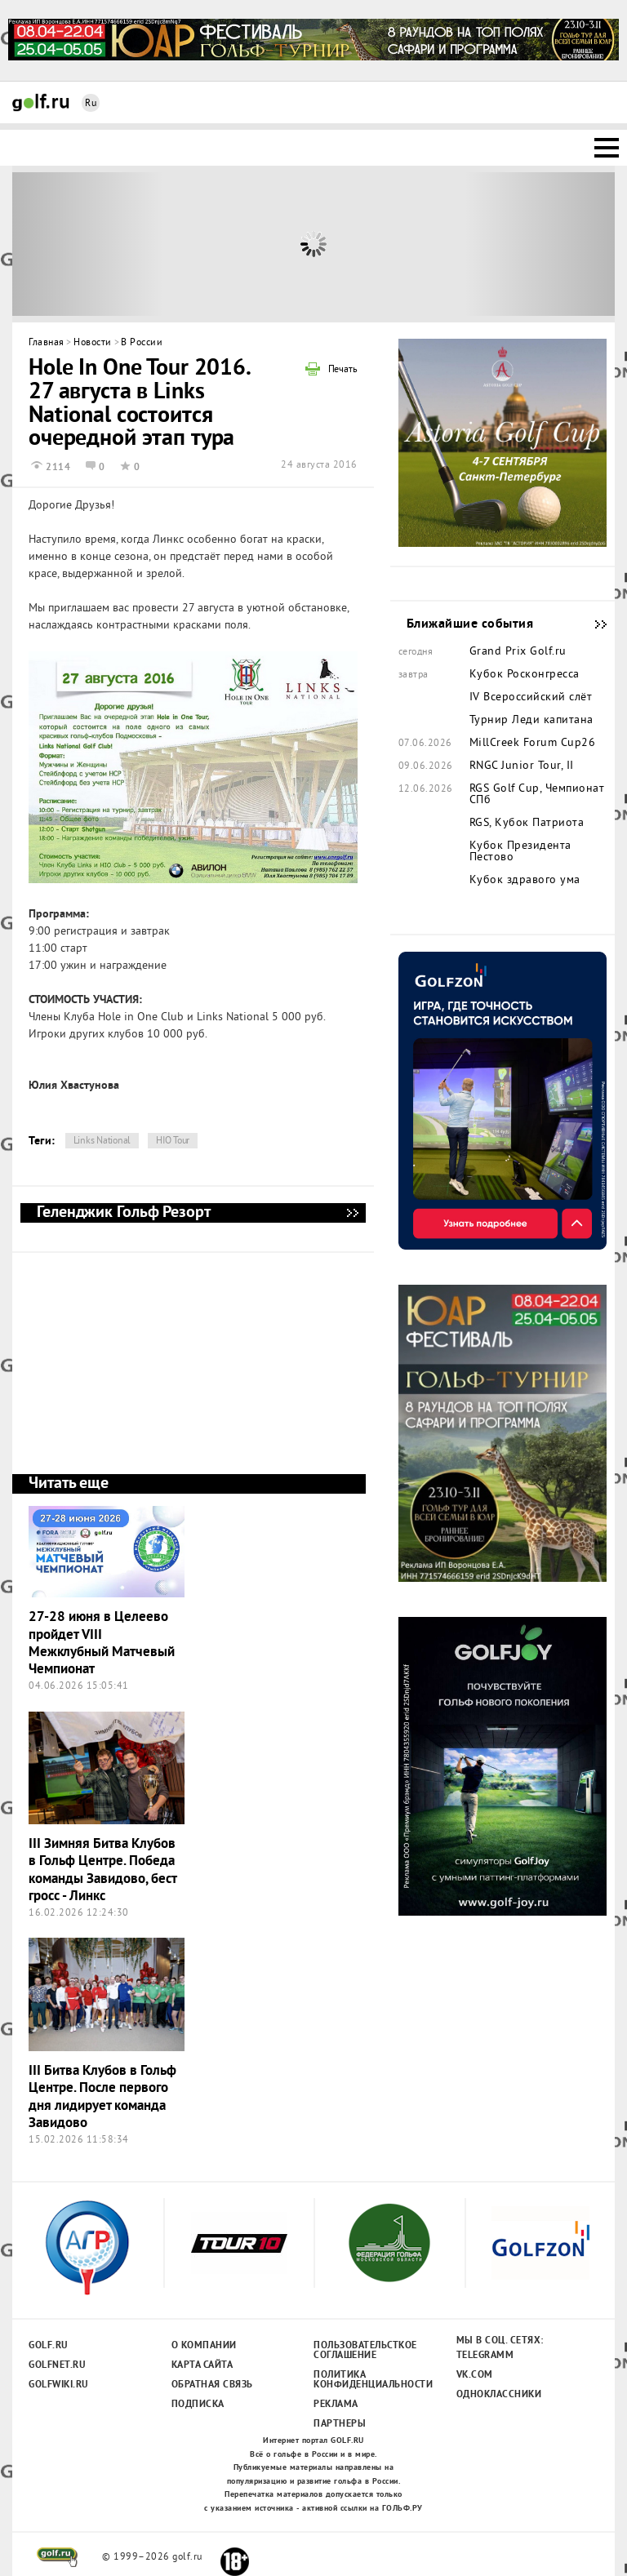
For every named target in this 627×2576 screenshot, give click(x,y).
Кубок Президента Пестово (520, 852)
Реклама (336, 2404)
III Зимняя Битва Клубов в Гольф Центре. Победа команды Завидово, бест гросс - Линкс (102, 1870)
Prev (87, 244)
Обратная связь (212, 2385)
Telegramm (485, 2356)
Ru (90, 104)
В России (141, 343)
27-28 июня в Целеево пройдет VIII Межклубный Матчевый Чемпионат (102, 1643)
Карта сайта (202, 2365)
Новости (92, 343)
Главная (46, 343)
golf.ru (58, 2557)
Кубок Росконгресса (524, 675)
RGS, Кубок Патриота (527, 823)
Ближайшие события (593, 624)
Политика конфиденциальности (365, 2380)
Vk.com (474, 2375)
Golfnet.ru (57, 2365)
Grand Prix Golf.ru (518, 652)
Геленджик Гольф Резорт (352, 1213)
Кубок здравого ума (524, 880)
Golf (40, 102)
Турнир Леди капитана (531, 720)
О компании (204, 2346)
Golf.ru (49, 2346)
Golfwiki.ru (59, 2385)
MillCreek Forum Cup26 (532, 743)
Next (540, 244)
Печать (343, 370)
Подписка (198, 2404)
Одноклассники (499, 2395)
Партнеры (340, 2424)
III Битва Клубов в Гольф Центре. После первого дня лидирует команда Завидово (102, 2097)
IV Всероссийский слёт (531, 698)
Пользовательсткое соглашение (365, 2351)
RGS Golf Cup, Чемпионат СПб (537, 795)
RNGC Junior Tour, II (521, 766)
